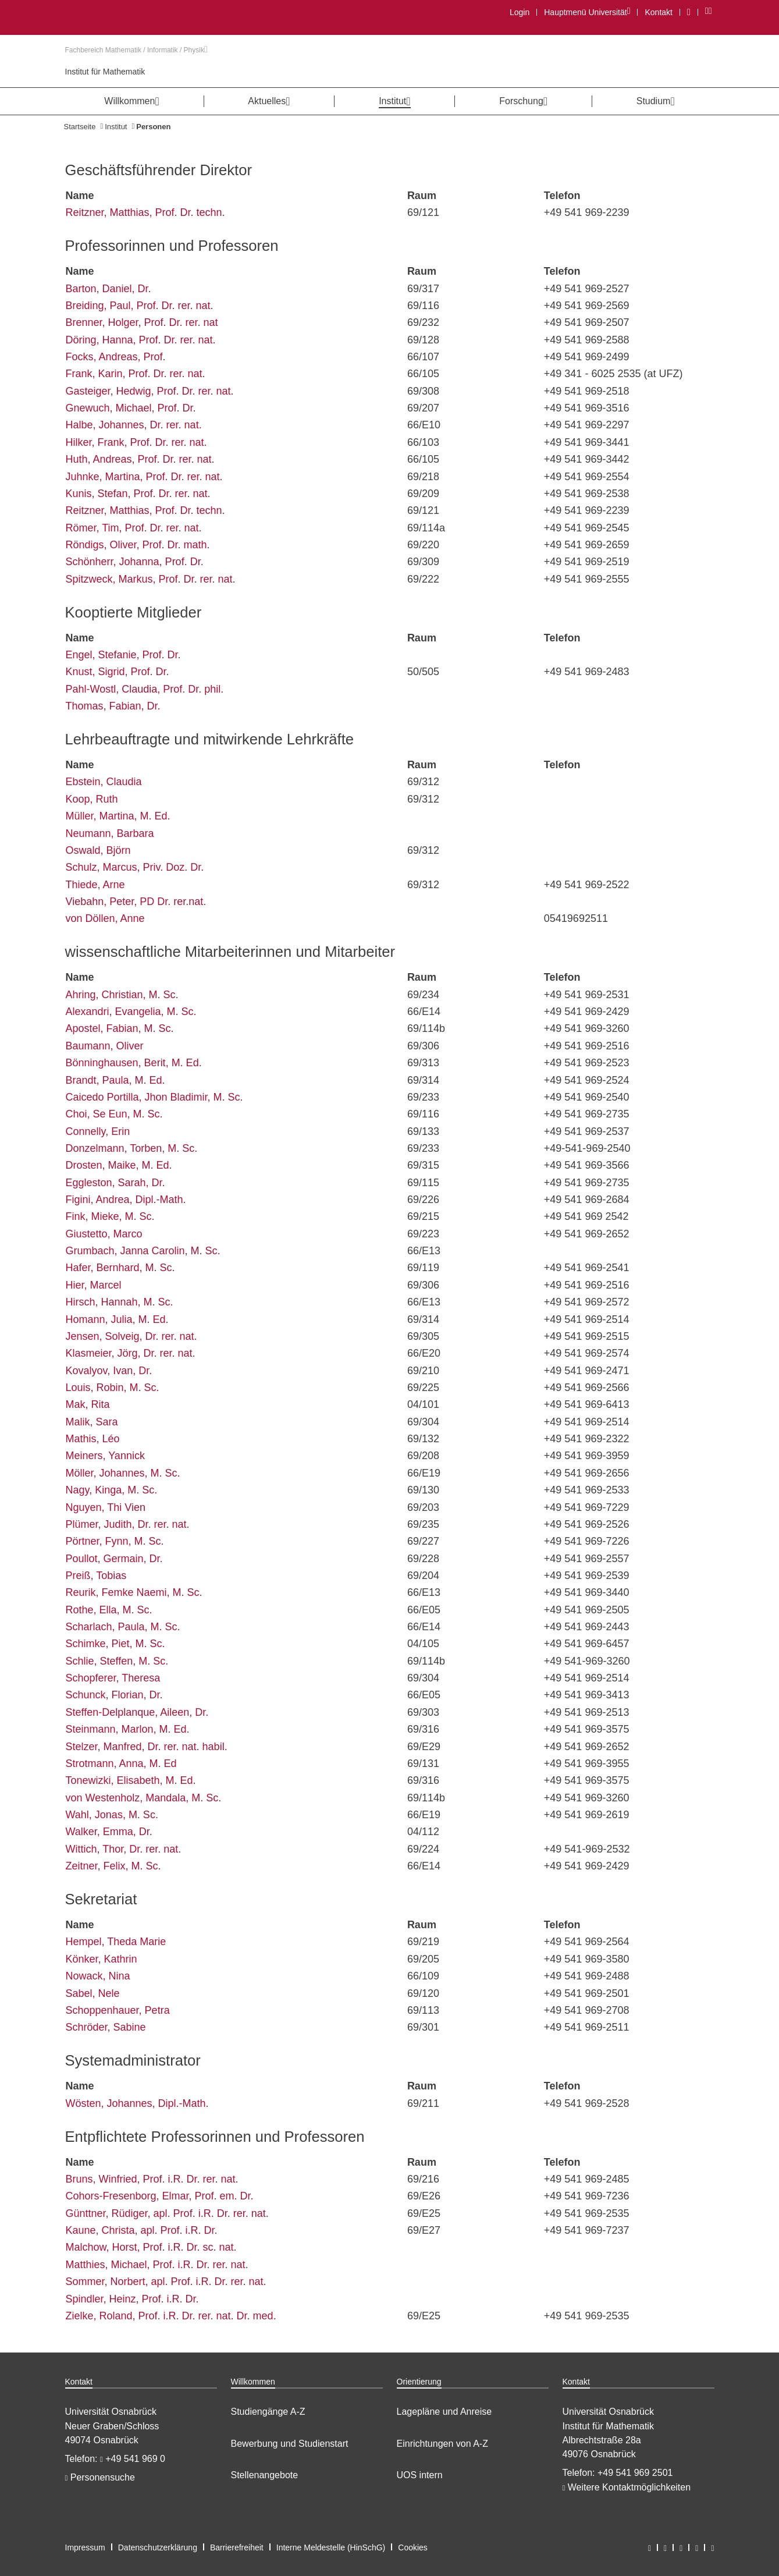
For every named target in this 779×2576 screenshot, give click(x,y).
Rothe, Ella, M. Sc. (109, 1610)
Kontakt (658, 12)
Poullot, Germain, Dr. (114, 1558)
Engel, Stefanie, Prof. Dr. (123, 655)
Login (519, 12)
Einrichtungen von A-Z (442, 2444)
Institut (116, 126)
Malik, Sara (92, 1422)
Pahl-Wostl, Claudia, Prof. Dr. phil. (145, 689)
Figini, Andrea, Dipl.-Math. (126, 1199)
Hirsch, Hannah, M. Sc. (119, 1302)
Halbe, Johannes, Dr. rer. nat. (134, 425)
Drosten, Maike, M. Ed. (119, 1165)
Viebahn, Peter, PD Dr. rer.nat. (136, 901)
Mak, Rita (88, 1404)
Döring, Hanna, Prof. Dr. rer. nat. (141, 340)
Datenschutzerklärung (157, 2547)
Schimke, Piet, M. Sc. (115, 1643)
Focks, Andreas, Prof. (116, 357)
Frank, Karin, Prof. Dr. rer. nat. (135, 373)
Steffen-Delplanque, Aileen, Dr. (137, 1712)
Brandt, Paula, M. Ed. (115, 1080)
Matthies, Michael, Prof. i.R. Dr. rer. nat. (157, 2264)
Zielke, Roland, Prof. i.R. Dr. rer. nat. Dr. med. (171, 2316)
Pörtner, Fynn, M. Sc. (115, 1541)
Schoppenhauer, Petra (118, 2010)
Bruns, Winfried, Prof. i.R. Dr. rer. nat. (152, 2179)
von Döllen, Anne (105, 918)
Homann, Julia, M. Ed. (117, 1319)
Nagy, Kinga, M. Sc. (112, 1490)
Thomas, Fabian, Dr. (113, 706)
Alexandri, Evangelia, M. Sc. (131, 1011)
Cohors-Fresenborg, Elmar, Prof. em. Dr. (160, 2196)
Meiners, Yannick (105, 1455)
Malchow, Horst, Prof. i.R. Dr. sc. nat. (151, 2247)
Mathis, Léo (93, 1439)
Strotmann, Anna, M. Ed (121, 1763)
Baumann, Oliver (105, 1046)
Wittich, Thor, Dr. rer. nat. (124, 1849)
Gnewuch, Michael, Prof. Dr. (131, 408)
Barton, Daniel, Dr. (108, 288)
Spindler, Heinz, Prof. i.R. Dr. (132, 2299)
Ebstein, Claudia (104, 781)
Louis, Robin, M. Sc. (112, 1387)
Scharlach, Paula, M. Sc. (123, 1627)
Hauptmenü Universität (586, 12)
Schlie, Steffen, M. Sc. (117, 1661)
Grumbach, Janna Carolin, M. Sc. (143, 1251)
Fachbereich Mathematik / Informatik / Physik (136, 50)
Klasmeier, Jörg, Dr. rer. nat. (130, 1353)
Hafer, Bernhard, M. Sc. (120, 1267)
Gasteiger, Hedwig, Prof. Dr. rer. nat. (150, 391)
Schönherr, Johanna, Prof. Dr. (135, 561)
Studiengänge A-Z (268, 2412)
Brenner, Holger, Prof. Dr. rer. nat (142, 322)
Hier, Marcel (94, 1285)
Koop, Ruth (92, 799)
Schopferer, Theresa (113, 1678)
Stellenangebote (264, 2475)
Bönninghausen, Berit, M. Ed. (134, 1063)
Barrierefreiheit (237, 2547)
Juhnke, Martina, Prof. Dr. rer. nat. (144, 476)
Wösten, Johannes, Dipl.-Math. (137, 2103)
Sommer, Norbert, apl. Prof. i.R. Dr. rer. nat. (166, 2281)
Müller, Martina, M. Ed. (118, 816)
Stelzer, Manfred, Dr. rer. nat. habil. (146, 1746)
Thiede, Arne (95, 884)
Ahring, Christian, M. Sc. (122, 994)
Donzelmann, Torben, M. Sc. (132, 1148)
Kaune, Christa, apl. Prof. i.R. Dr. (142, 2230)
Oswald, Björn (98, 850)
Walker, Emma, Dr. (109, 1831)
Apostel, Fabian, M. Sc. (120, 1028)
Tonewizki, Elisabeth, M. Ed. (131, 1780)
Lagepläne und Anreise (444, 2412)
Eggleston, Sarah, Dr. (115, 1182)
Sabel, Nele (93, 1993)
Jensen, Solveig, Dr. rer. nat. (131, 1336)
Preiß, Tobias (96, 1575)
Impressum (85, 2547)
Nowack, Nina (98, 1976)
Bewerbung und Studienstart (289, 2444)
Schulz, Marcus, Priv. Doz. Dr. (135, 867)
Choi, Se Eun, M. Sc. (114, 1114)
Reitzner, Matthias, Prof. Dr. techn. (145, 212)
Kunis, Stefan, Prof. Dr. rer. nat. (138, 493)
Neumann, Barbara (110, 833)
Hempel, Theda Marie (116, 1941)
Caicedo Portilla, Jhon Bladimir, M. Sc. (154, 1097)
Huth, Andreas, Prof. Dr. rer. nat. (140, 459)
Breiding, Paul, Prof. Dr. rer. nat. (140, 305)
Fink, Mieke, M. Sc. (110, 1216)
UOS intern (420, 2475)
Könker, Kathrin (101, 1959)
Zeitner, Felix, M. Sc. (113, 1866)
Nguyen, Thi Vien (105, 1507)
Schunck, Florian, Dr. (114, 1695)
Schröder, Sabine (106, 2027)
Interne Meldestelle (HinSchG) (331, 2547)
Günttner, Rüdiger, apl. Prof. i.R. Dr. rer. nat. (167, 2213)
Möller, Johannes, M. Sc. (123, 1473)
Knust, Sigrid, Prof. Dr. (117, 671)
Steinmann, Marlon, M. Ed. (128, 1729)
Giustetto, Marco (104, 1234)
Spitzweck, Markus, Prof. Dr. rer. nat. (151, 579)
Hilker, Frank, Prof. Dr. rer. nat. (136, 442)
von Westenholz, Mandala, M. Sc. (144, 1798)
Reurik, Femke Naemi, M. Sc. (134, 1592)
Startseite (80, 126)
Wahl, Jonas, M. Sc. (112, 1815)
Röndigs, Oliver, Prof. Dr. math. (138, 545)
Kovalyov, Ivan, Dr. (109, 1370)
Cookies (413, 2547)
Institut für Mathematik (105, 71)
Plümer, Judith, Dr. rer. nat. (128, 1524)
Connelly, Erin (98, 1131)
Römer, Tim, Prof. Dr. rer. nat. (134, 528)
